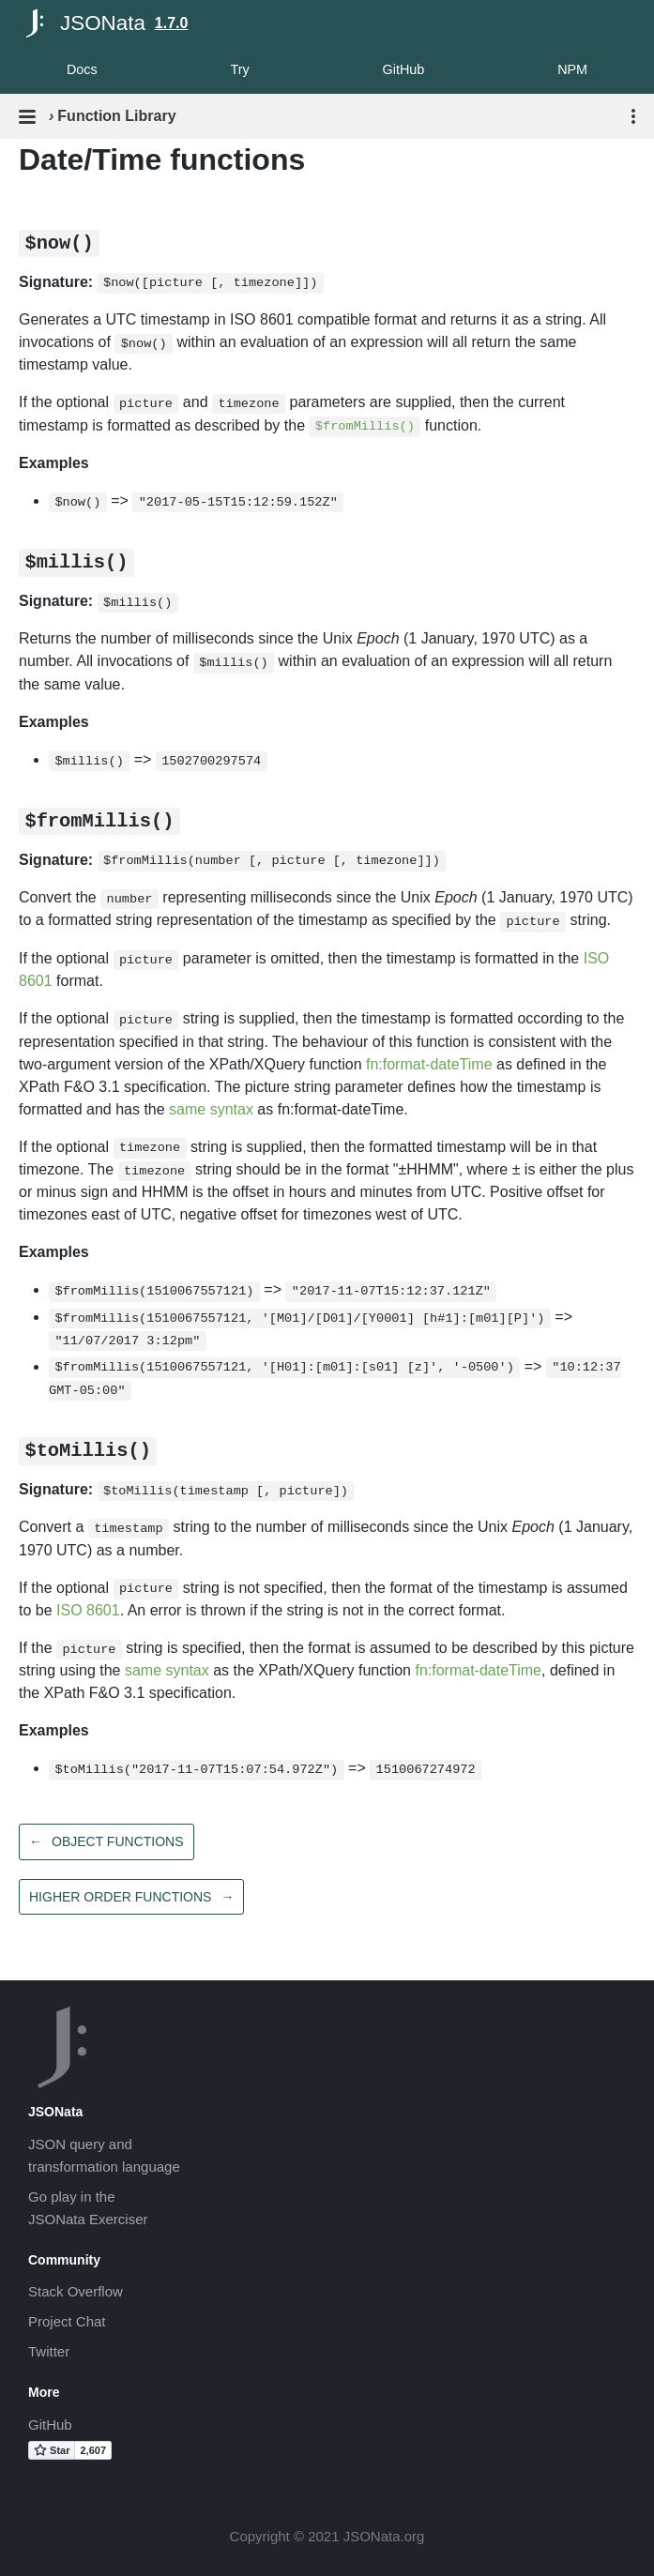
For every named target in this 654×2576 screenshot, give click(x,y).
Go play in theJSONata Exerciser (88, 2208)
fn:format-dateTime (429, 1064)
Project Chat (67, 2321)
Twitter (48, 2351)
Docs (82, 69)
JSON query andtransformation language (104, 2155)
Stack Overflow (75, 2291)
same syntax (211, 1109)
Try (239, 69)
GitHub (404, 69)
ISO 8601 (88, 1610)
